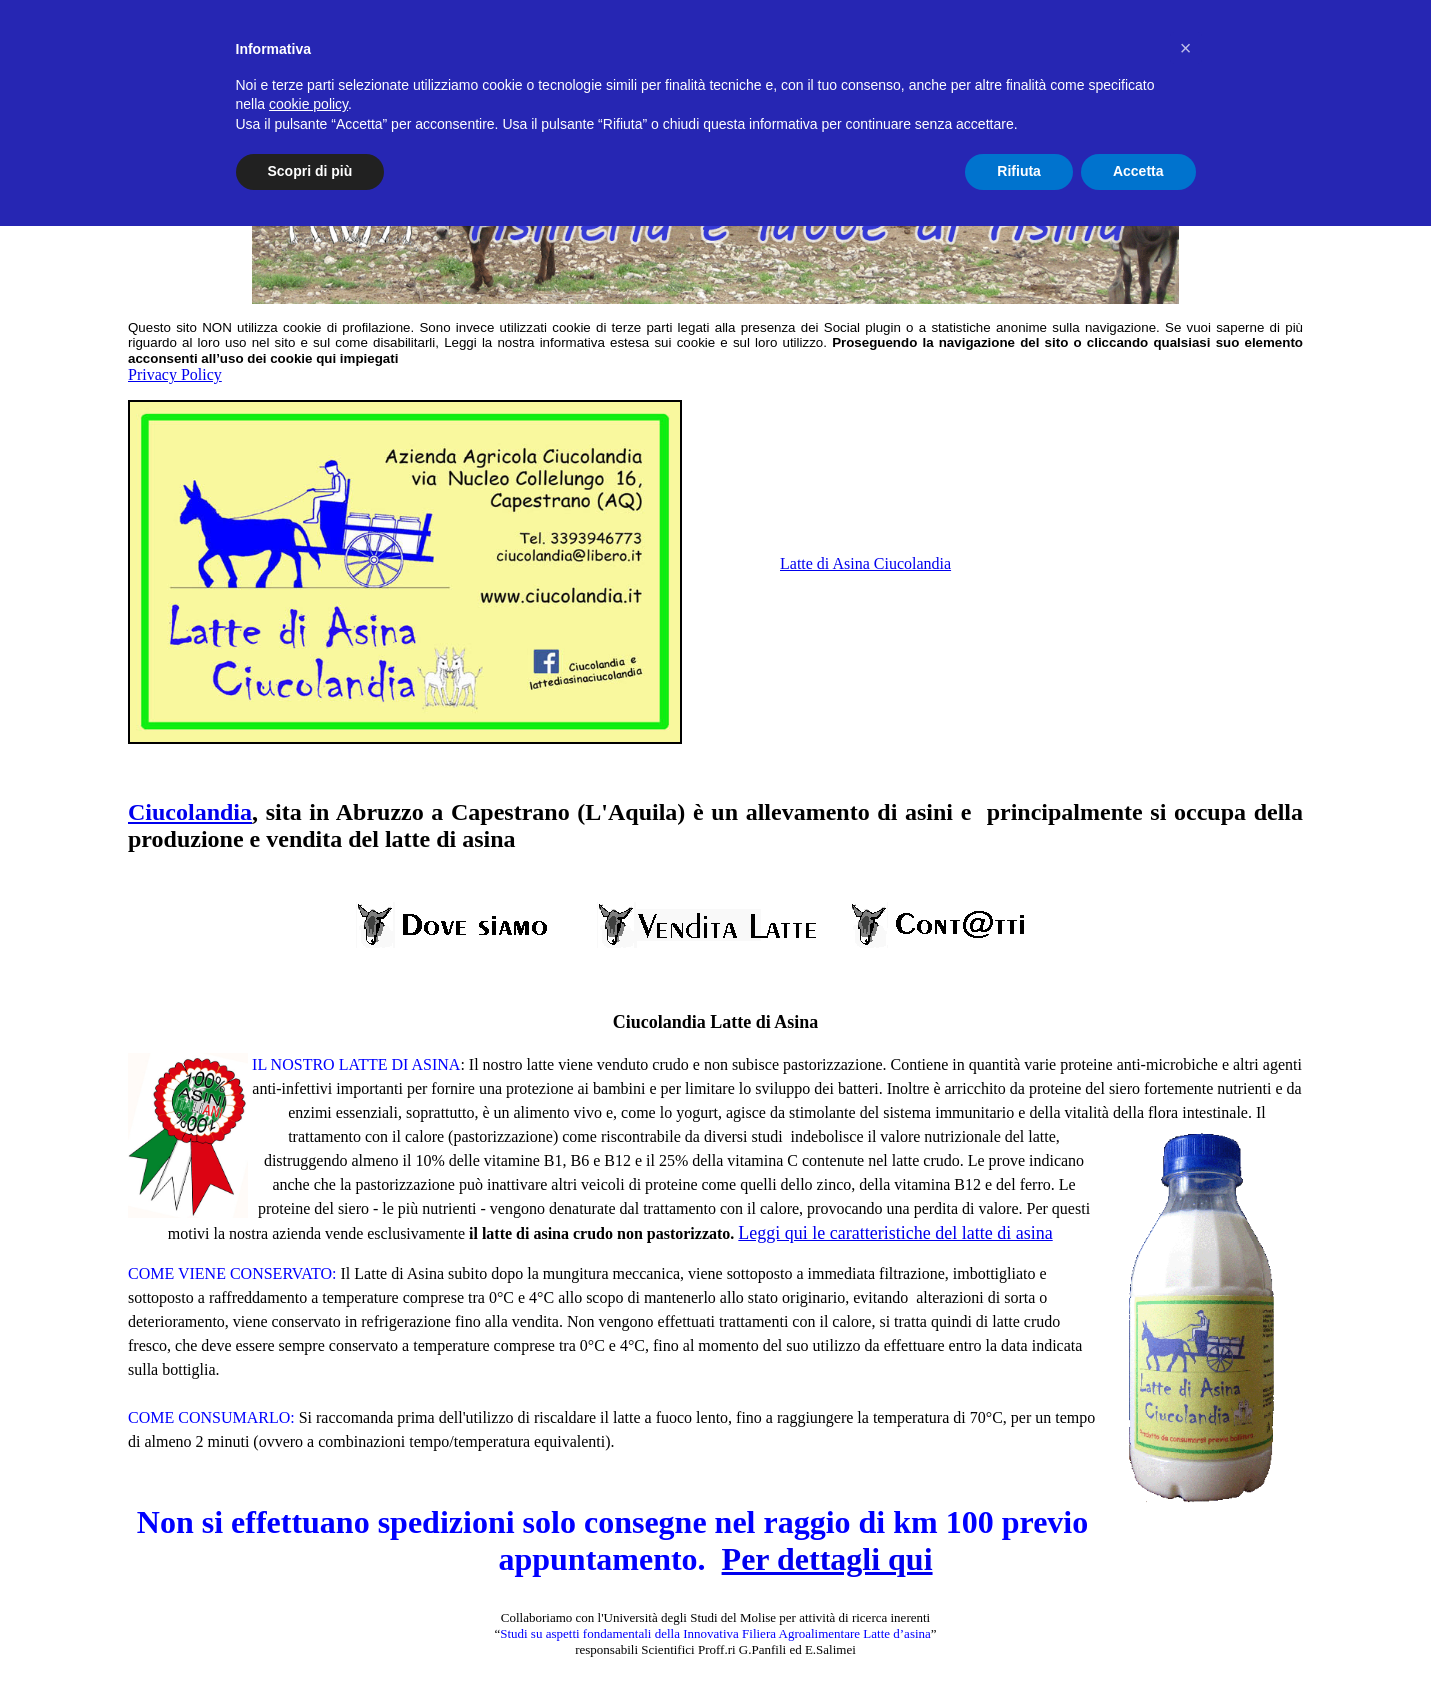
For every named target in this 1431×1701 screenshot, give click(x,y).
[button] (1186, 48)
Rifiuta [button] (1019, 171)
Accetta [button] (1138, 171)
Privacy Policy (175, 374)
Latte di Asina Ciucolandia (865, 563)
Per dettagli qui (827, 1559)
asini (929, 812)
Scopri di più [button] (310, 171)
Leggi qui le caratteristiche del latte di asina (895, 1233)
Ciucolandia (190, 812)
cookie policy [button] (308, 104)
